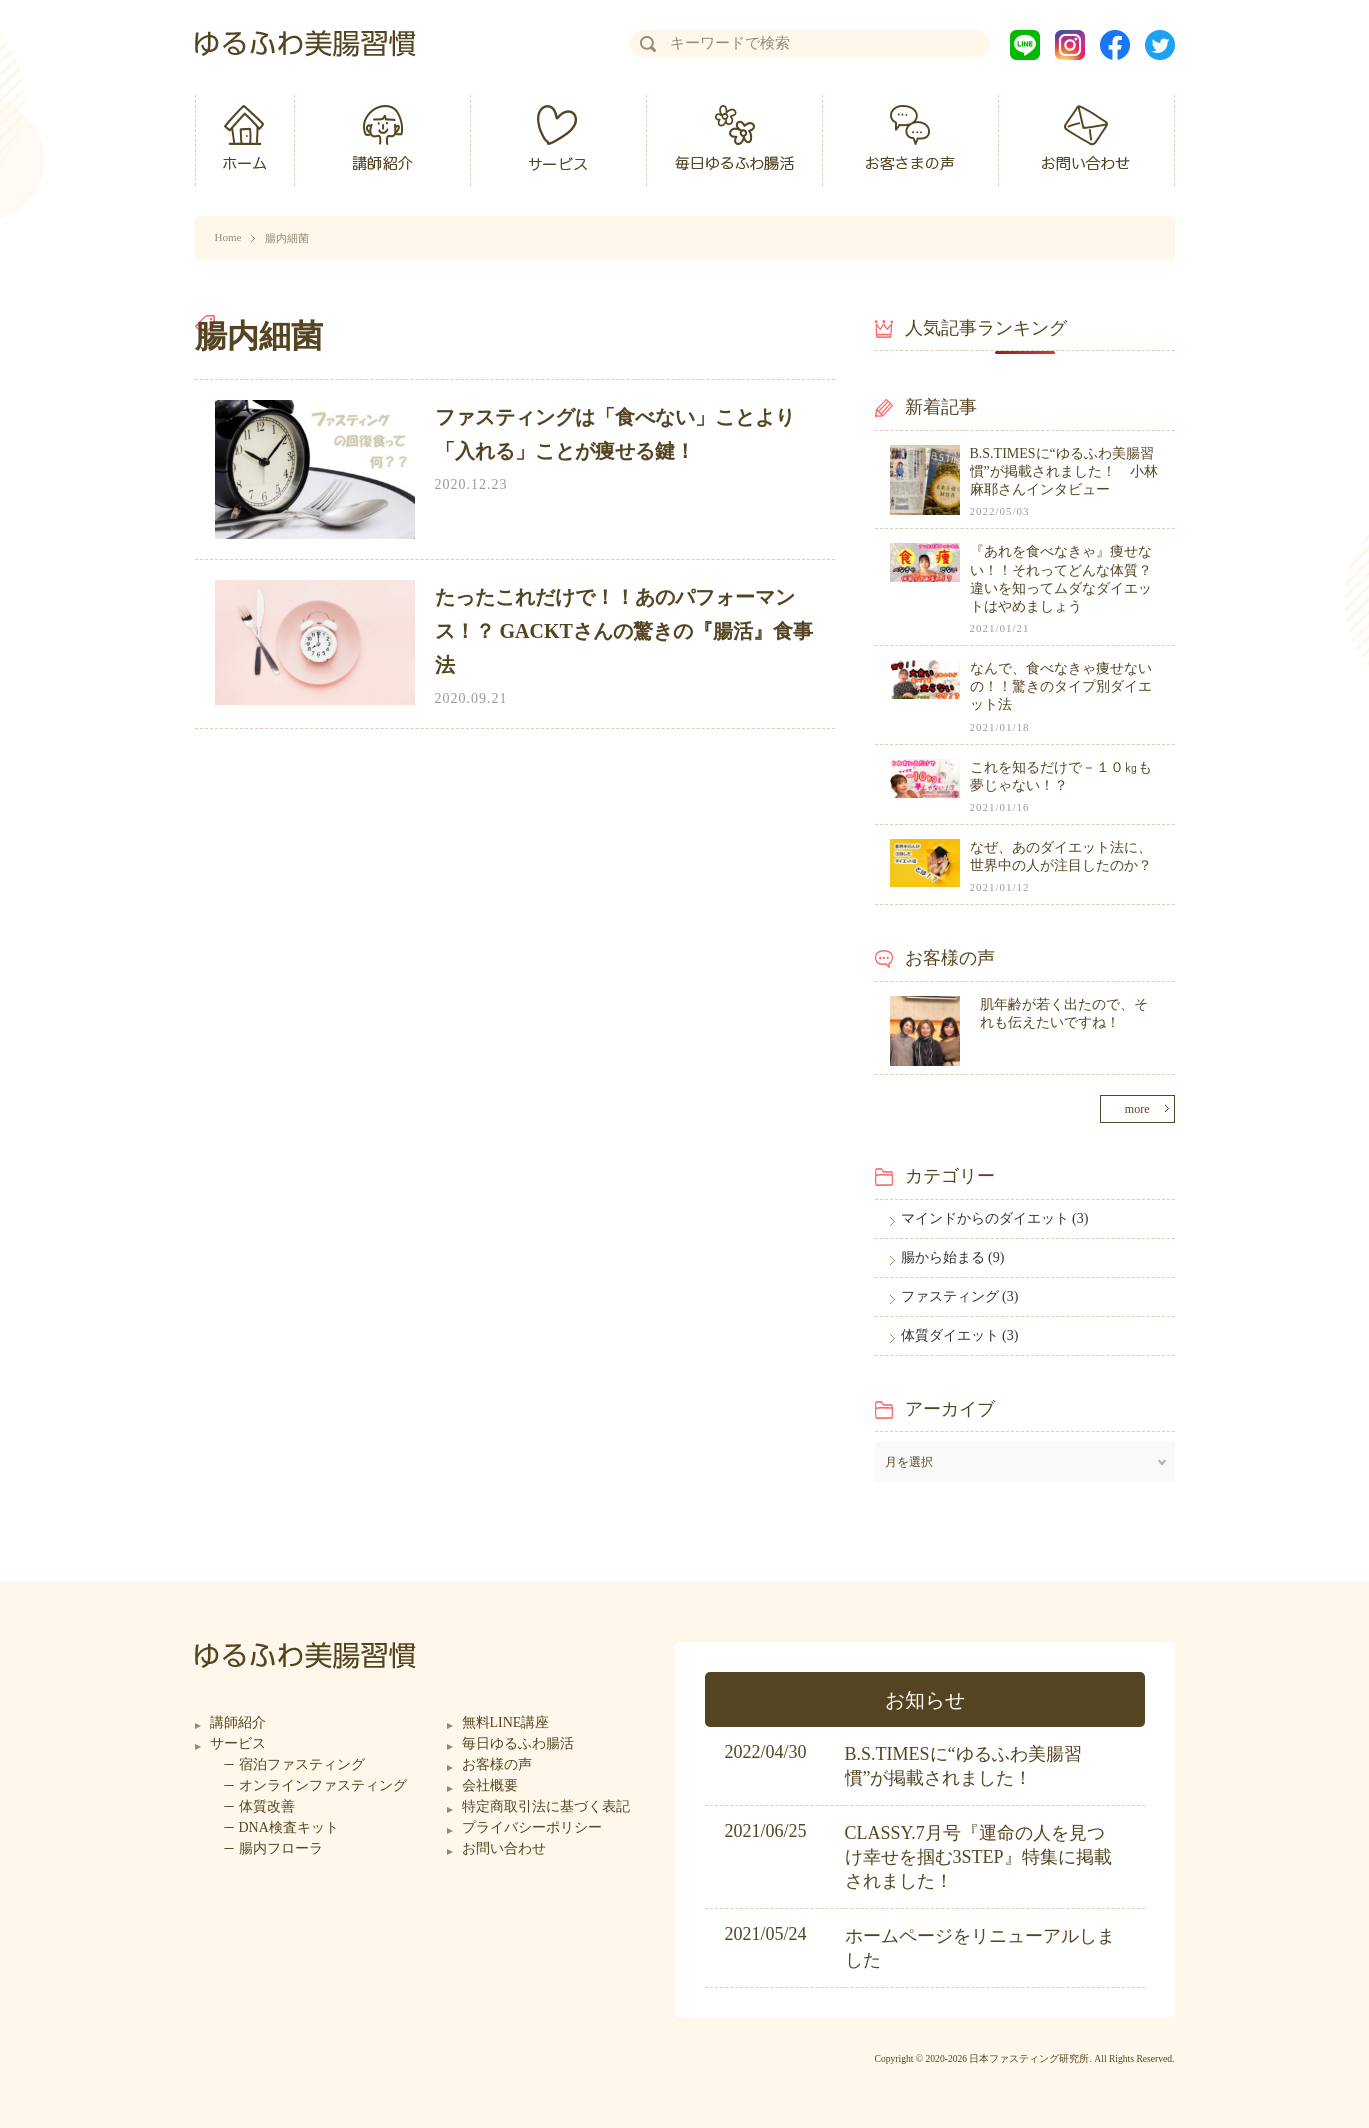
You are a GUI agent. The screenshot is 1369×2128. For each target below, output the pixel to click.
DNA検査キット (289, 1827)
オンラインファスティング (323, 1785)
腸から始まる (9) (953, 1257)
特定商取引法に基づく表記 (546, 1806)
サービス (238, 1743)
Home (228, 237)
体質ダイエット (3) (960, 1335)
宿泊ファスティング (302, 1764)
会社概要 (490, 1785)
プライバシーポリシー (532, 1827)
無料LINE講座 (506, 1722)
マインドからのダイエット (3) (995, 1218)
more (1137, 1109)
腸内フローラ (281, 1848)
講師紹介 (238, 1722)
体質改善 (267, 1806)
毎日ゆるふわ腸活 (518, 1743)
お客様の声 (497, 1764)
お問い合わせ (504, 1848)
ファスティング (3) (960, 1296)
